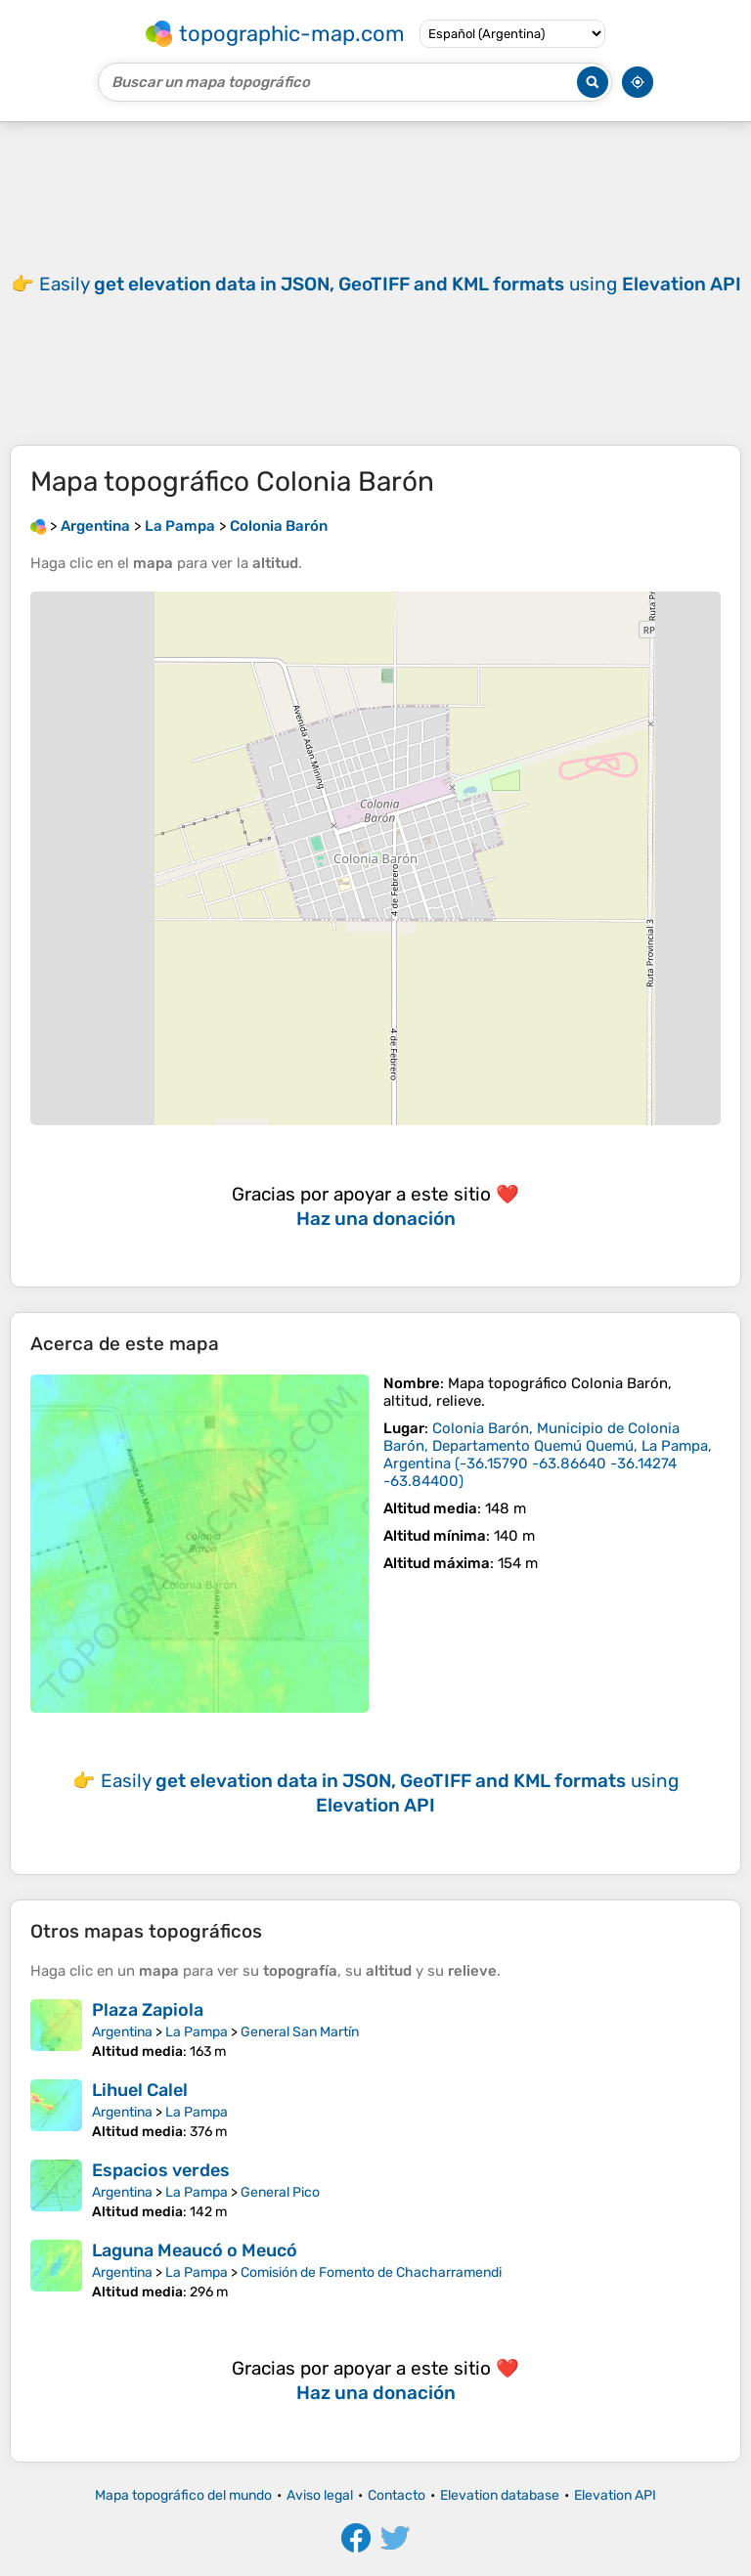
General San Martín (300, 2032)
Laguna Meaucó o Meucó (194, 2250)
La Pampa (196, 2032)
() (547, 1454)
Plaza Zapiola (147, 2010)
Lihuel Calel (140, 2090)
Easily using (390, 284)
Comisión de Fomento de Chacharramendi (371, 2272)
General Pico (280, 2192)
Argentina (122, 2032)
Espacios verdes (161, 2170)
